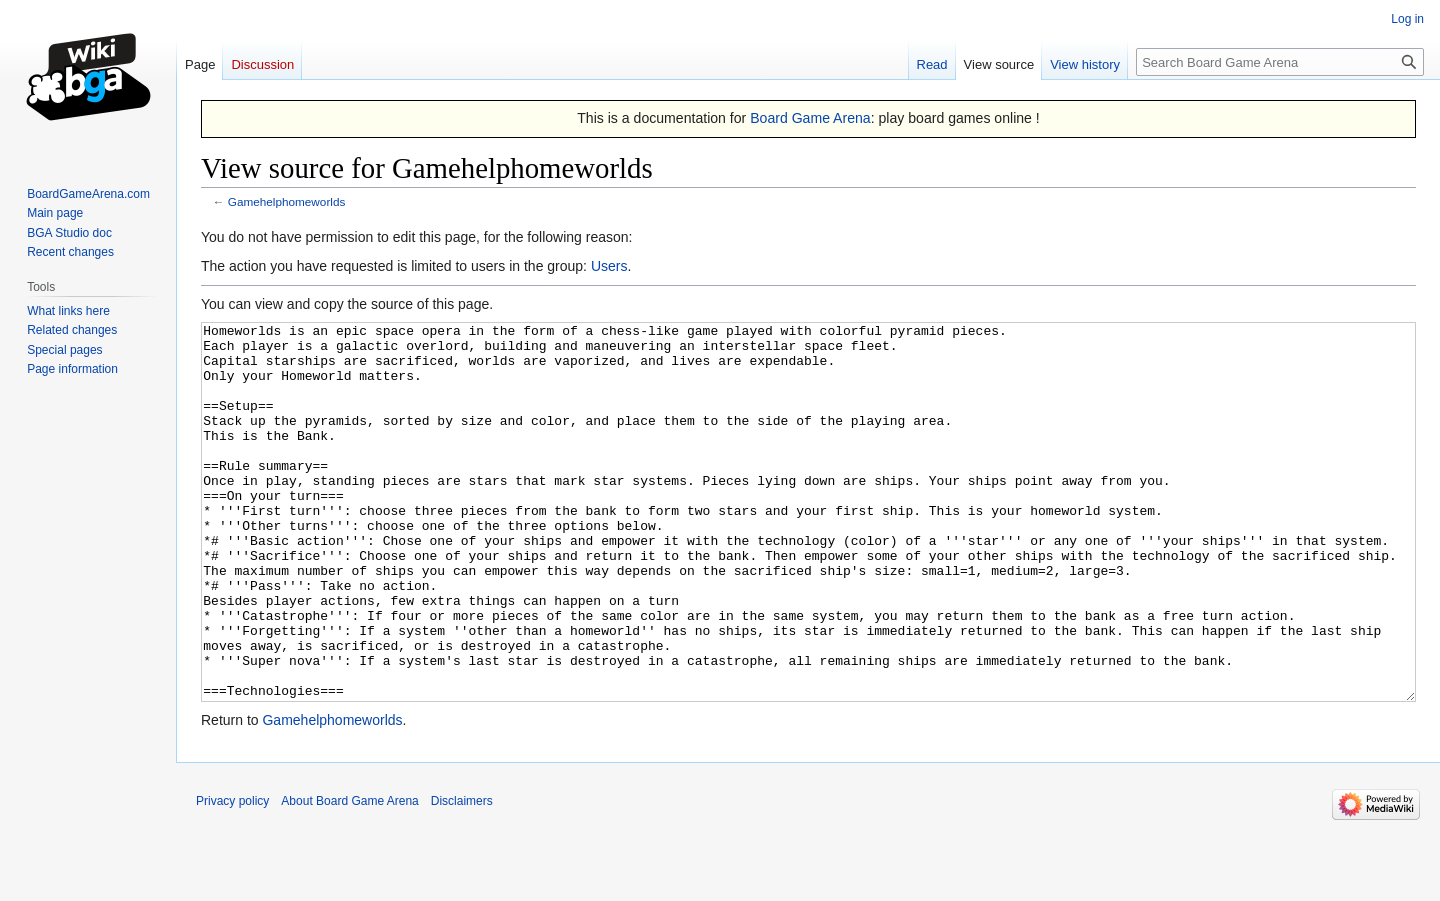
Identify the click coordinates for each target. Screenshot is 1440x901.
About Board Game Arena (349, 876)
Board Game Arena (810, 118)
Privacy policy (232, 876)
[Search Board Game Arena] (1280, 62)
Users (609, 266)
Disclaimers (462, 876)
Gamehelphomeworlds (287, 201)
